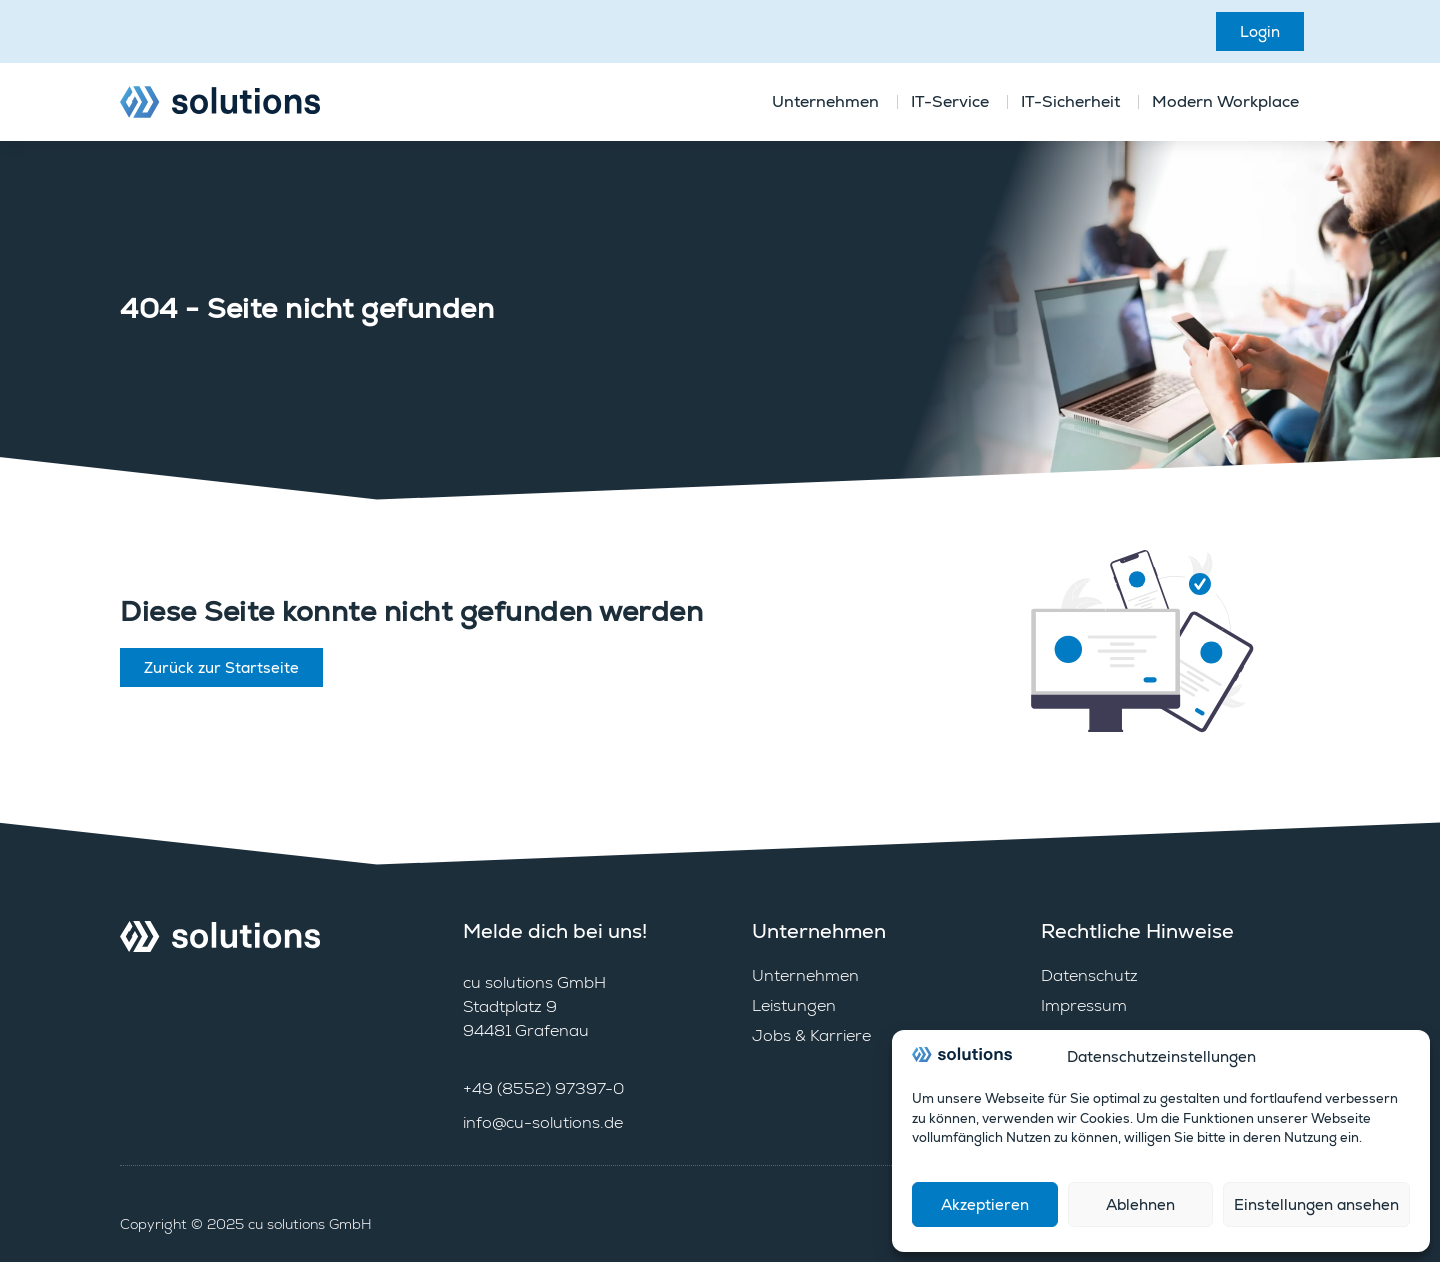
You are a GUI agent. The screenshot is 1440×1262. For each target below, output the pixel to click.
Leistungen (794, 1005)
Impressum (1084, 1005)
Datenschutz (1089, 975)
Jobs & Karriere (811, 1035)
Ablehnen (1140, 1204)
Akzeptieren (985, 1204)
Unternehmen (805, 975)
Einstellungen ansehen (1316, 1204)
